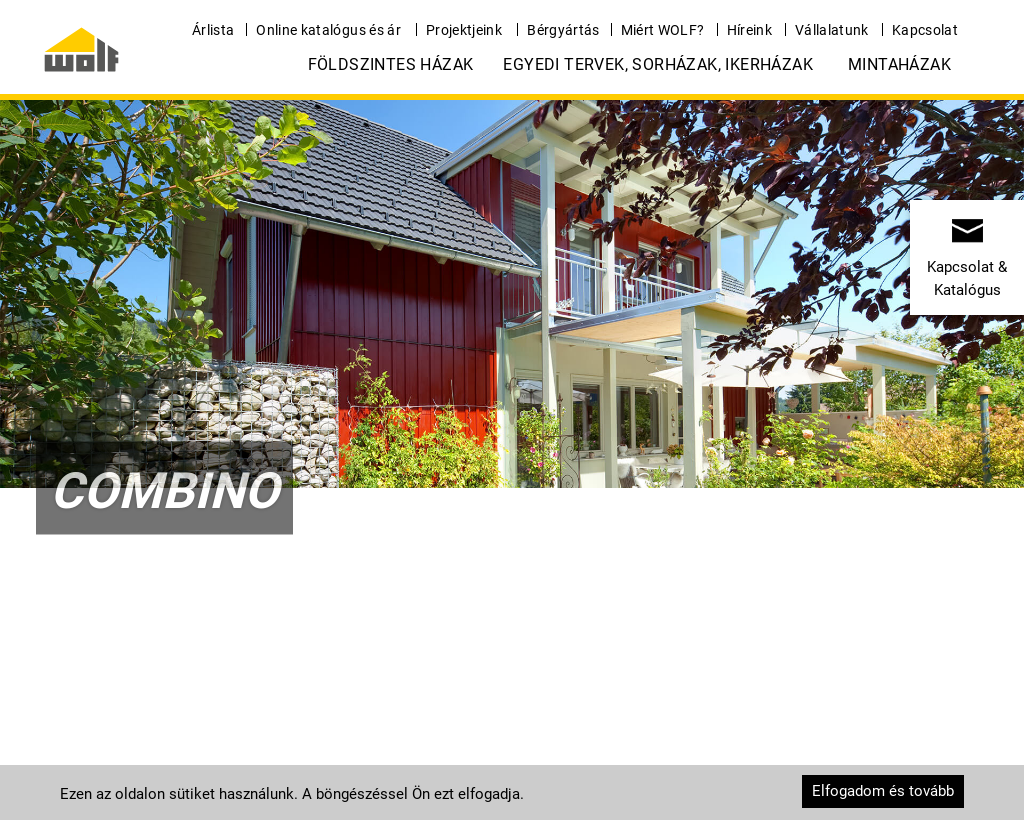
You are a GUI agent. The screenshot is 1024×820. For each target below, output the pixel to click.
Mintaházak (899, 64)
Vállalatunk (832, 30)
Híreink (749, 30)
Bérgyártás (563, 30)
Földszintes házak (391, 64)
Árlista (213, 30)
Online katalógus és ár (328, 30)
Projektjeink (464, 30)
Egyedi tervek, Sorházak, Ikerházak (658, 64)
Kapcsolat (925, 30)
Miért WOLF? (663, 30)
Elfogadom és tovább (883, 791)
